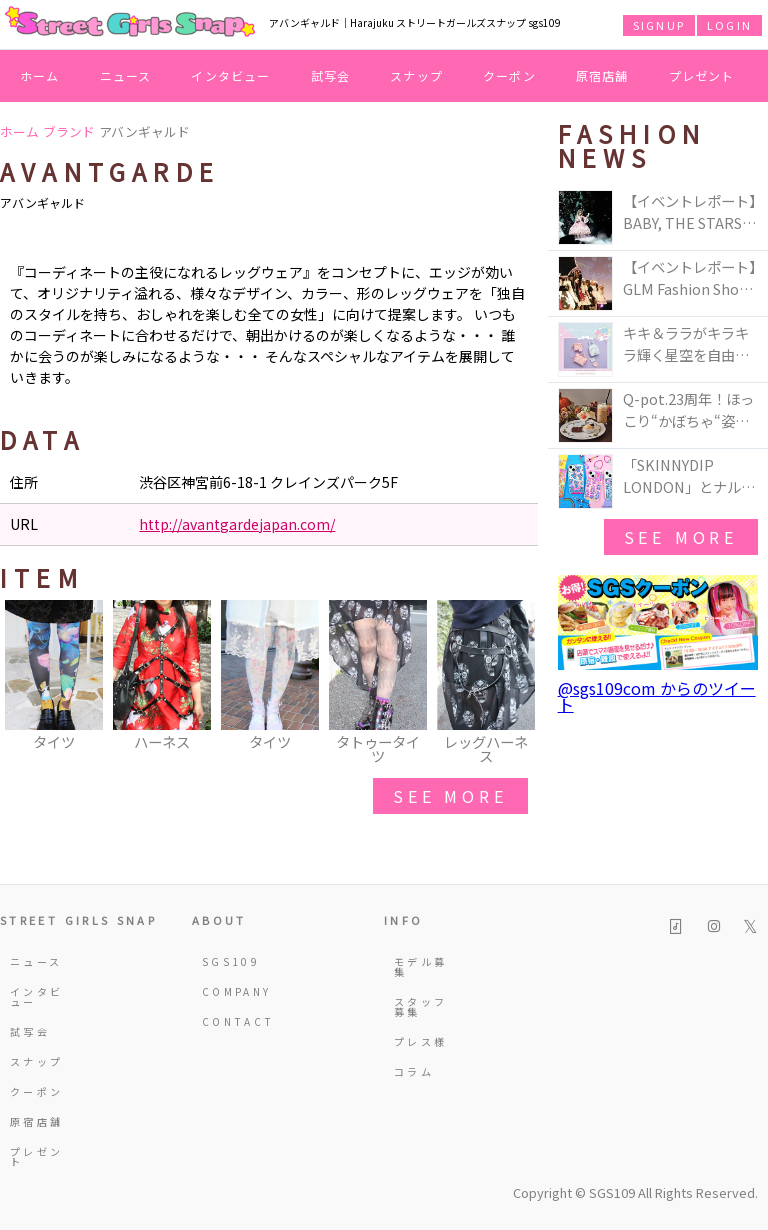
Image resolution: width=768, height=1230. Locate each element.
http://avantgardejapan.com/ (237, 524)
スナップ (416, 75)
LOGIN (729, 25)
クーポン (509, 75)
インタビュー (230, 75)
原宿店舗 (602, 75)
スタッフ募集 (420, 1006)
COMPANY (230, 991)
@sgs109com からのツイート (657, 696)
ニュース (126, 75)
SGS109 (230, 961)
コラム (414, 1071)
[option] (54, 677)
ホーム (40, 75)
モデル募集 (420, 966)
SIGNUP (659, 25)
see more (450, 796)
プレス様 (420, 1041)
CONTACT (230, 1021)
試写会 (331, 75)
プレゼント (702, 75)
